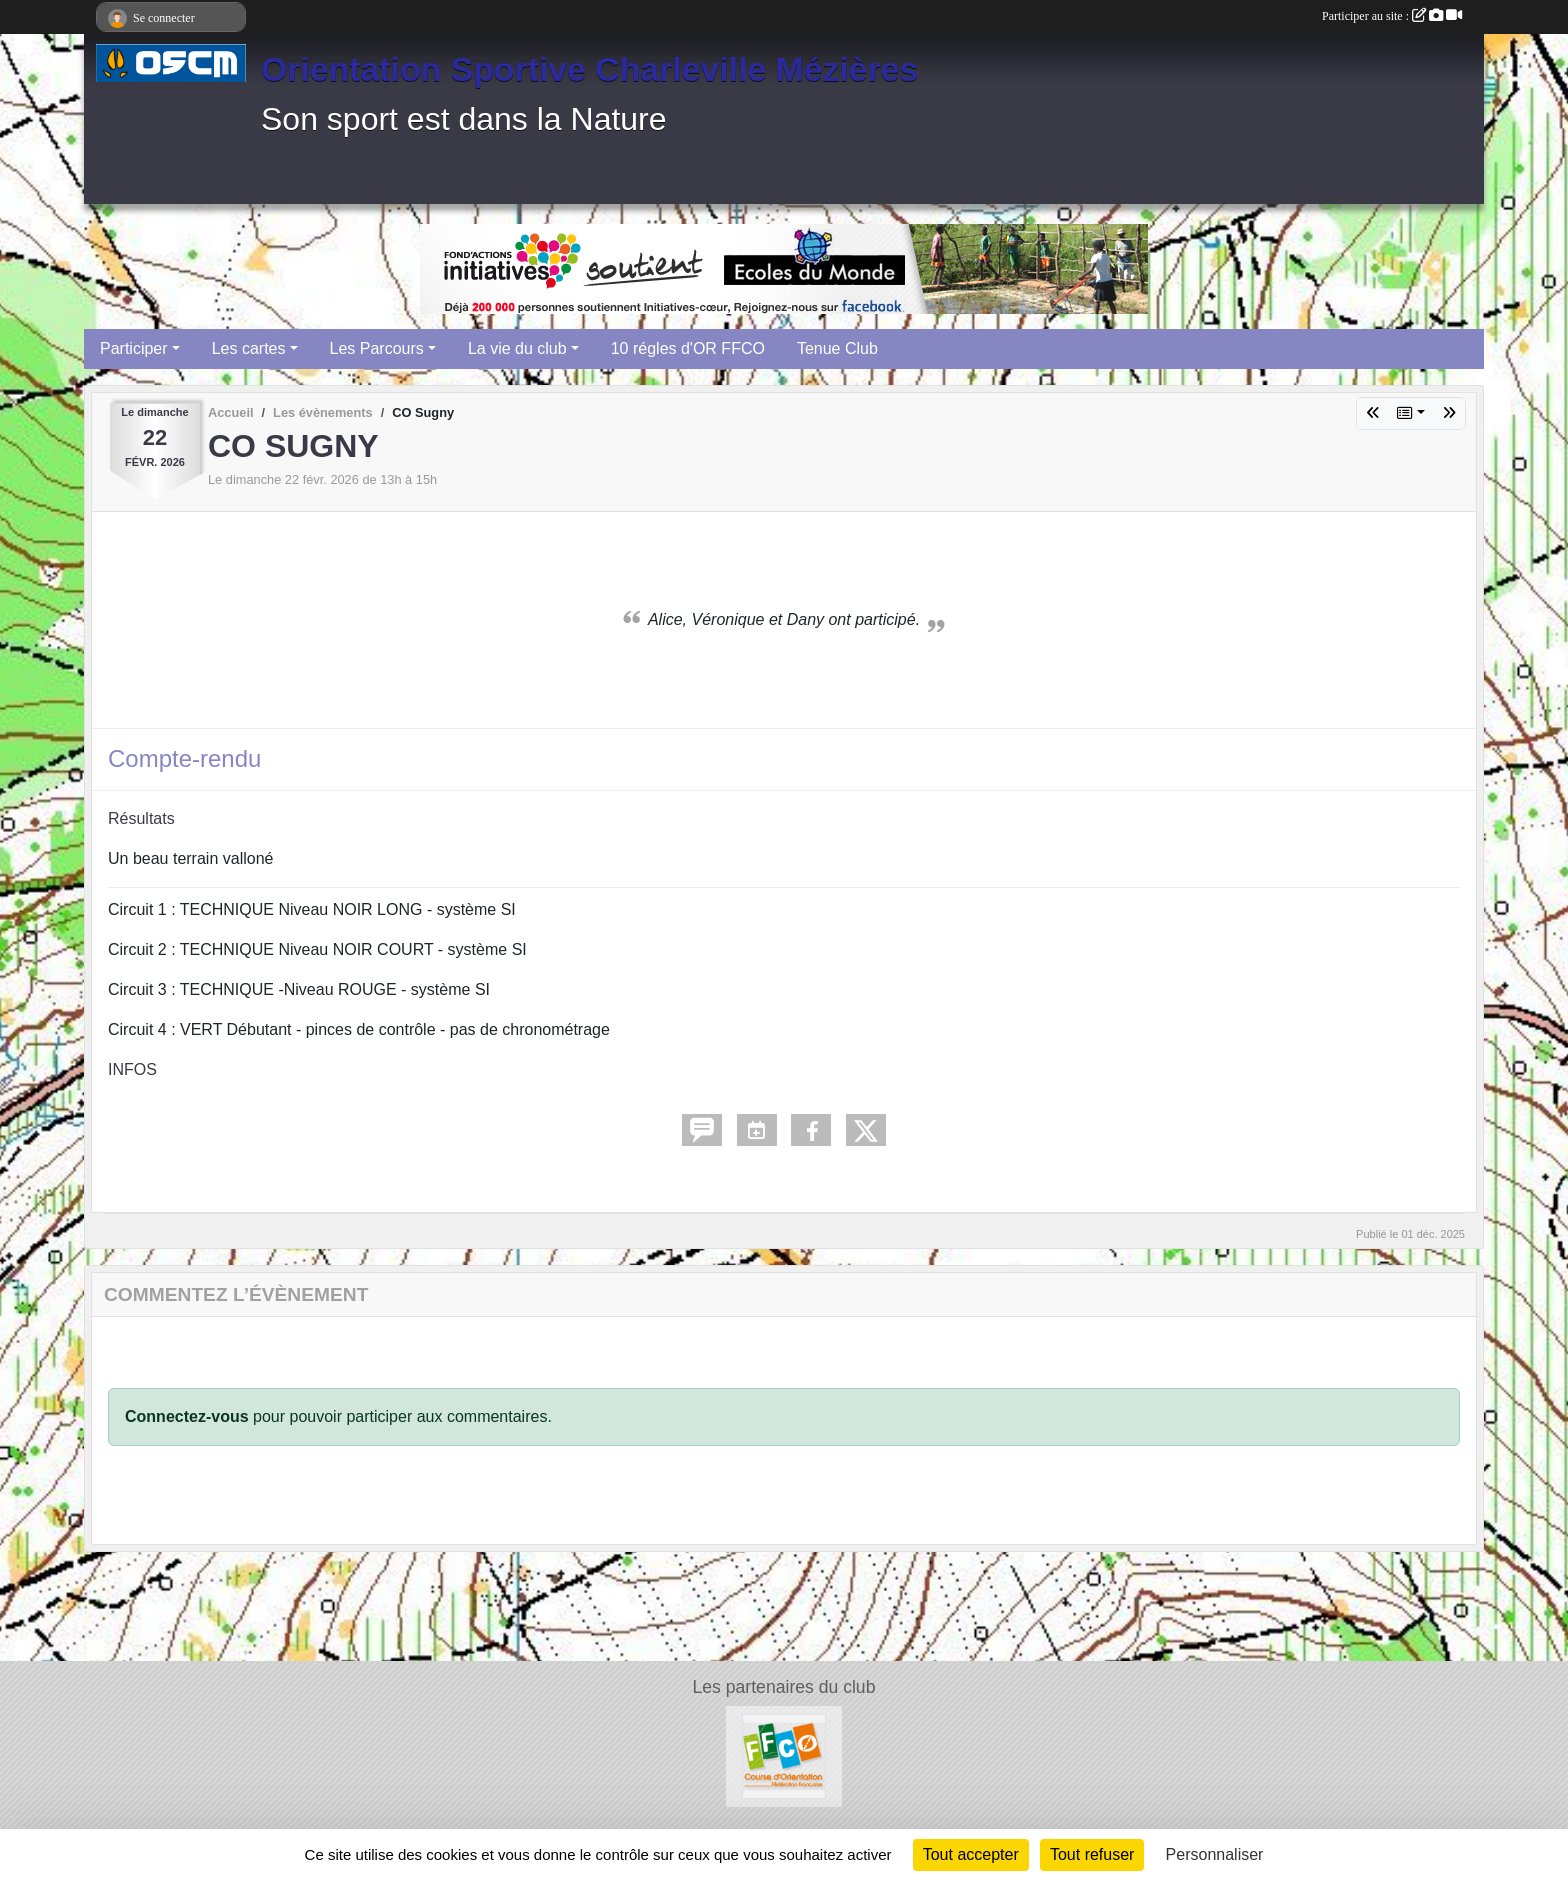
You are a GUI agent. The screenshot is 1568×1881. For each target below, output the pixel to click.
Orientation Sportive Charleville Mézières (589, 69)
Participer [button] (134, 348)
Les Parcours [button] (377, 348)
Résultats (141, 818)
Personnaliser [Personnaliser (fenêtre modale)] (1215, 1854)
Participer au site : (1392, 16)
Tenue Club (837, 348)
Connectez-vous (187, 1416)
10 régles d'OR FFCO (688, 348)
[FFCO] (784, 1755)
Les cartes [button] (249, 348)
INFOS (132, 1069)
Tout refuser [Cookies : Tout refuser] (1092, 1854)
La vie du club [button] (517, 348)
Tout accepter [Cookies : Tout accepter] (971, 1854)
